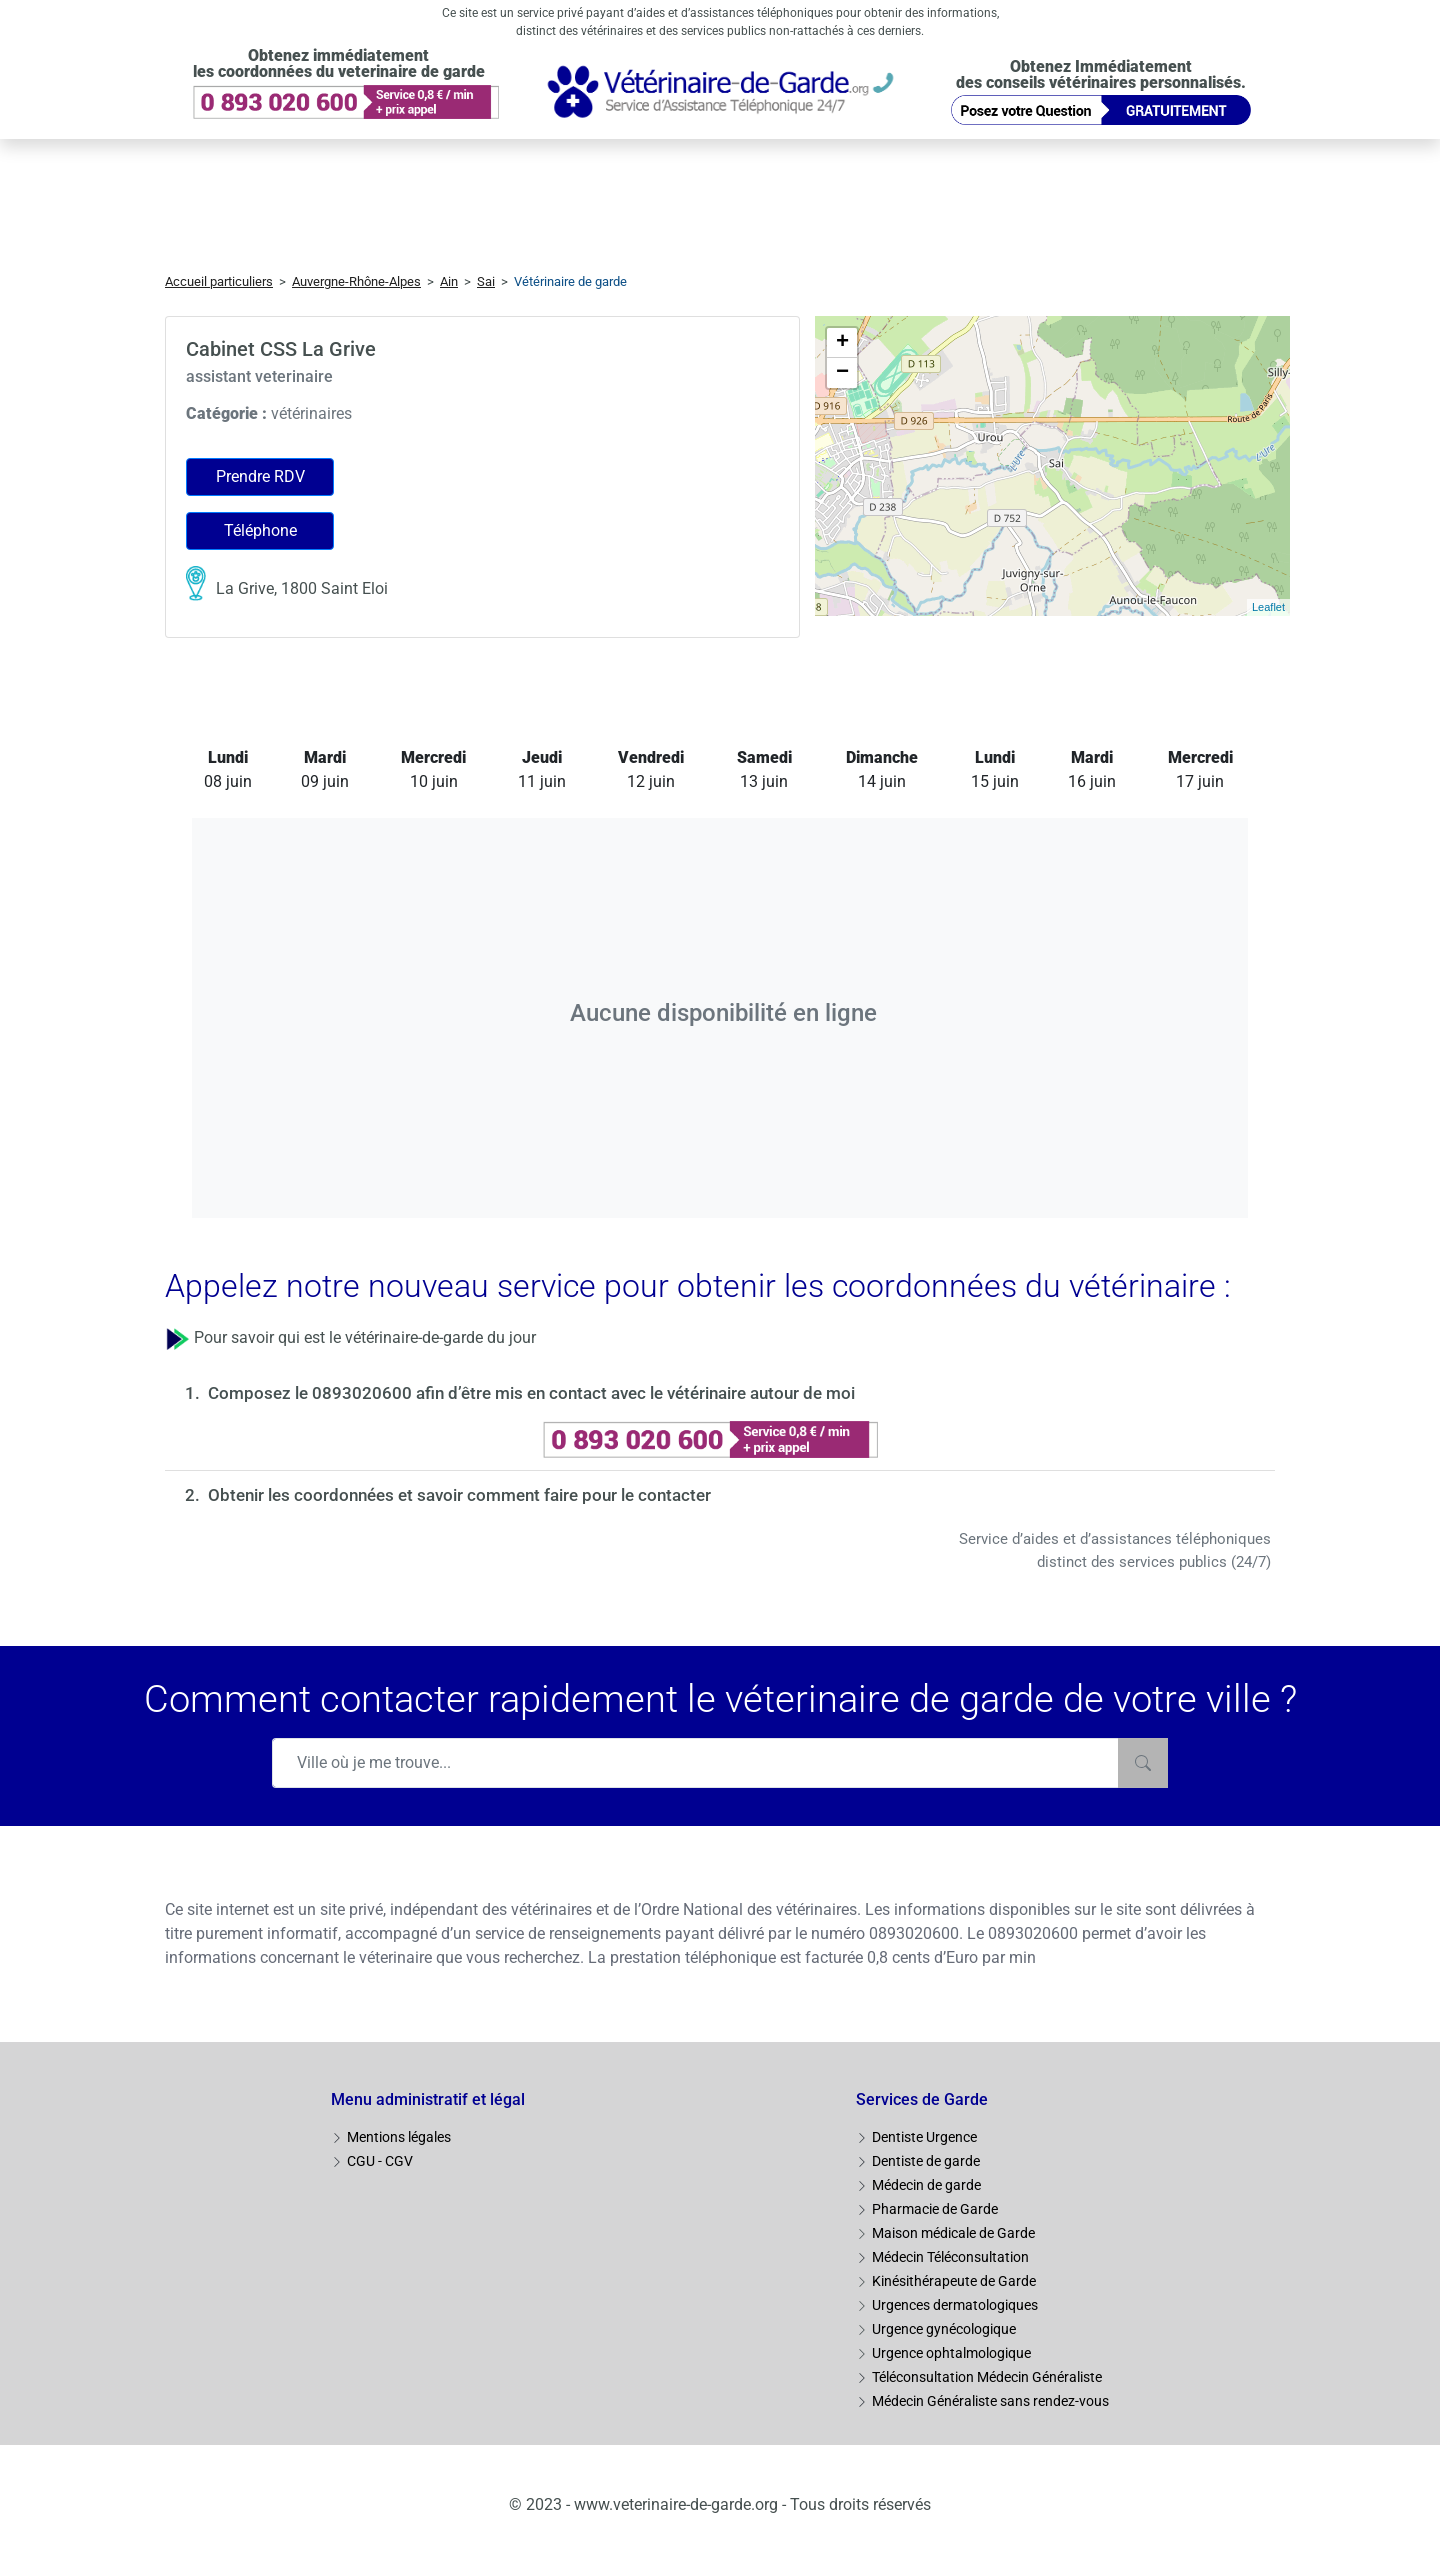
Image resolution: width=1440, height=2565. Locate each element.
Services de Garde (922, 2099)
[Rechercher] (1143, 1763)
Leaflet (1268, 607)
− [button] (842, 373)
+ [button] (842, 343)
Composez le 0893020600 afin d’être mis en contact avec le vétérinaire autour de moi (531, 1393)
